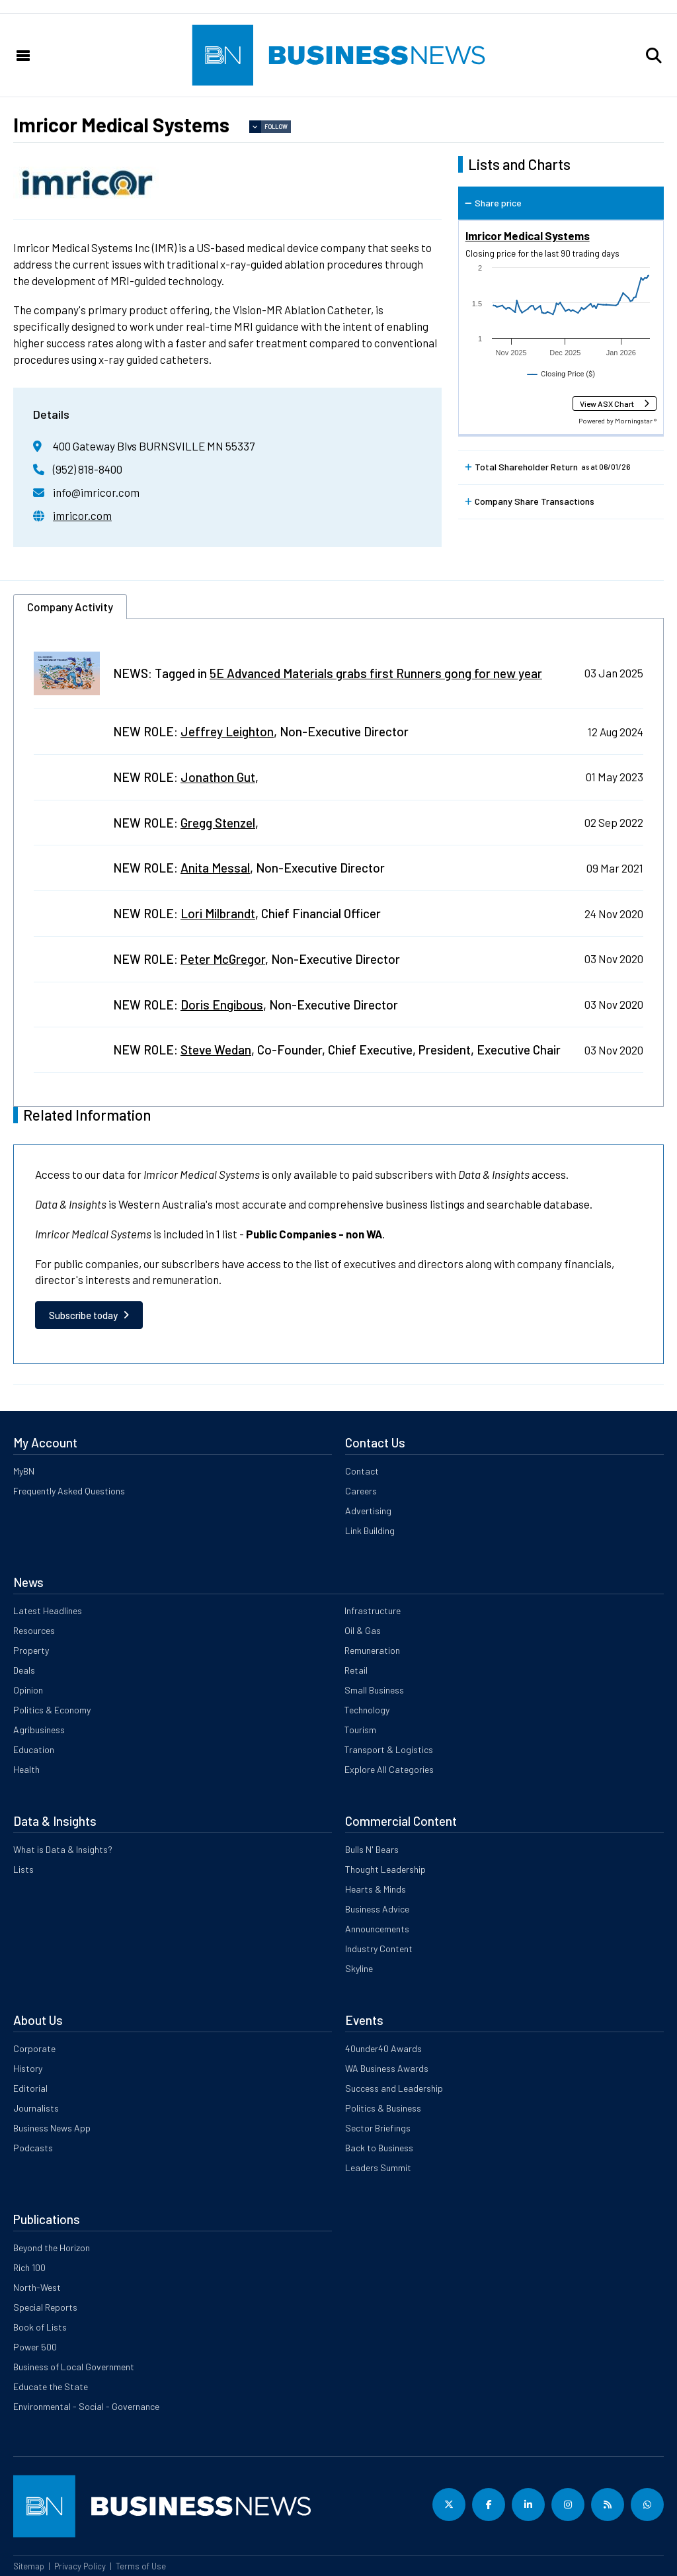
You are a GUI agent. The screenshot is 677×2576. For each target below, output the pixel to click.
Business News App (52, 2127)
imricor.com (82, 515)
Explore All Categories (389, 1769)
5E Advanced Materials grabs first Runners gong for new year (376, 673)
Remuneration (372, 1650)
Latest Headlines (47, 1610)
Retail (356, 1670)
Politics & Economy (52, 1709)
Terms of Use (141, 2566)
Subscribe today (83, 1315)
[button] (654, 55)
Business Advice (377, 1908)
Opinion (28, 1690)
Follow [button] (276, 126)
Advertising (368, 1510)
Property (31, 1650)
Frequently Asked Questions (69, 1490)
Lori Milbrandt (217, 913)
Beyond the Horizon (51, 2247)
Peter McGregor (222, 958)
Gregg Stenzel (217, 822)
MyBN (23, 1471)
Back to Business (379, 2147)
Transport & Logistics (388, 1749)
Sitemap (28, 2566)
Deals (24, 1670)
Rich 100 (29, 2267)
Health (26, 1769)
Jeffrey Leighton (227, 731)
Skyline (359, 1968)
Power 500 (35, 2346)
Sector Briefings (378, 2127)
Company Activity (70, 606)
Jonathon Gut (217, 777)
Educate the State (50, 2386)
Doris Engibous (221, 1004)
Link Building (370, 1530)
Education (33, 1749)
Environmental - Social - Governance (86, 2406)
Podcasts (33, 2147)
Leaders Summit (378, 2167)
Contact (362, 1471)
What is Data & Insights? (62, 1849)
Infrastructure (372, 1610)
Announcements (377, 1928)
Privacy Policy (80, 2566)
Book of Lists (40, 2327)
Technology (366, 1709)
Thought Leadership (385, 1869)
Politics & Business (383, 2108)
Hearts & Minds (375, 1889)
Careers (361, 1490)
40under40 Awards (383, 2048)
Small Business (374, 1690)
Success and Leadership (394, 2088)
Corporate (34, 2048)
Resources (34, 1630)
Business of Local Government (73, 2366)
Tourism (360, 1729)
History (27, 2068)
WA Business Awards (386, 2068)
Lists (23, 1869)
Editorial (30, 2088)
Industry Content (379, 1948)
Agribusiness (39, 1729)
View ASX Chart (607, 403)
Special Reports (45, 2307)
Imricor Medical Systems (527, 235)
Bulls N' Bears (372, 1849)
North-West (37, 2287)
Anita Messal (215, 867)
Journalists (36, 2108)
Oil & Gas (362, 1630)
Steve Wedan (215, 1049)
